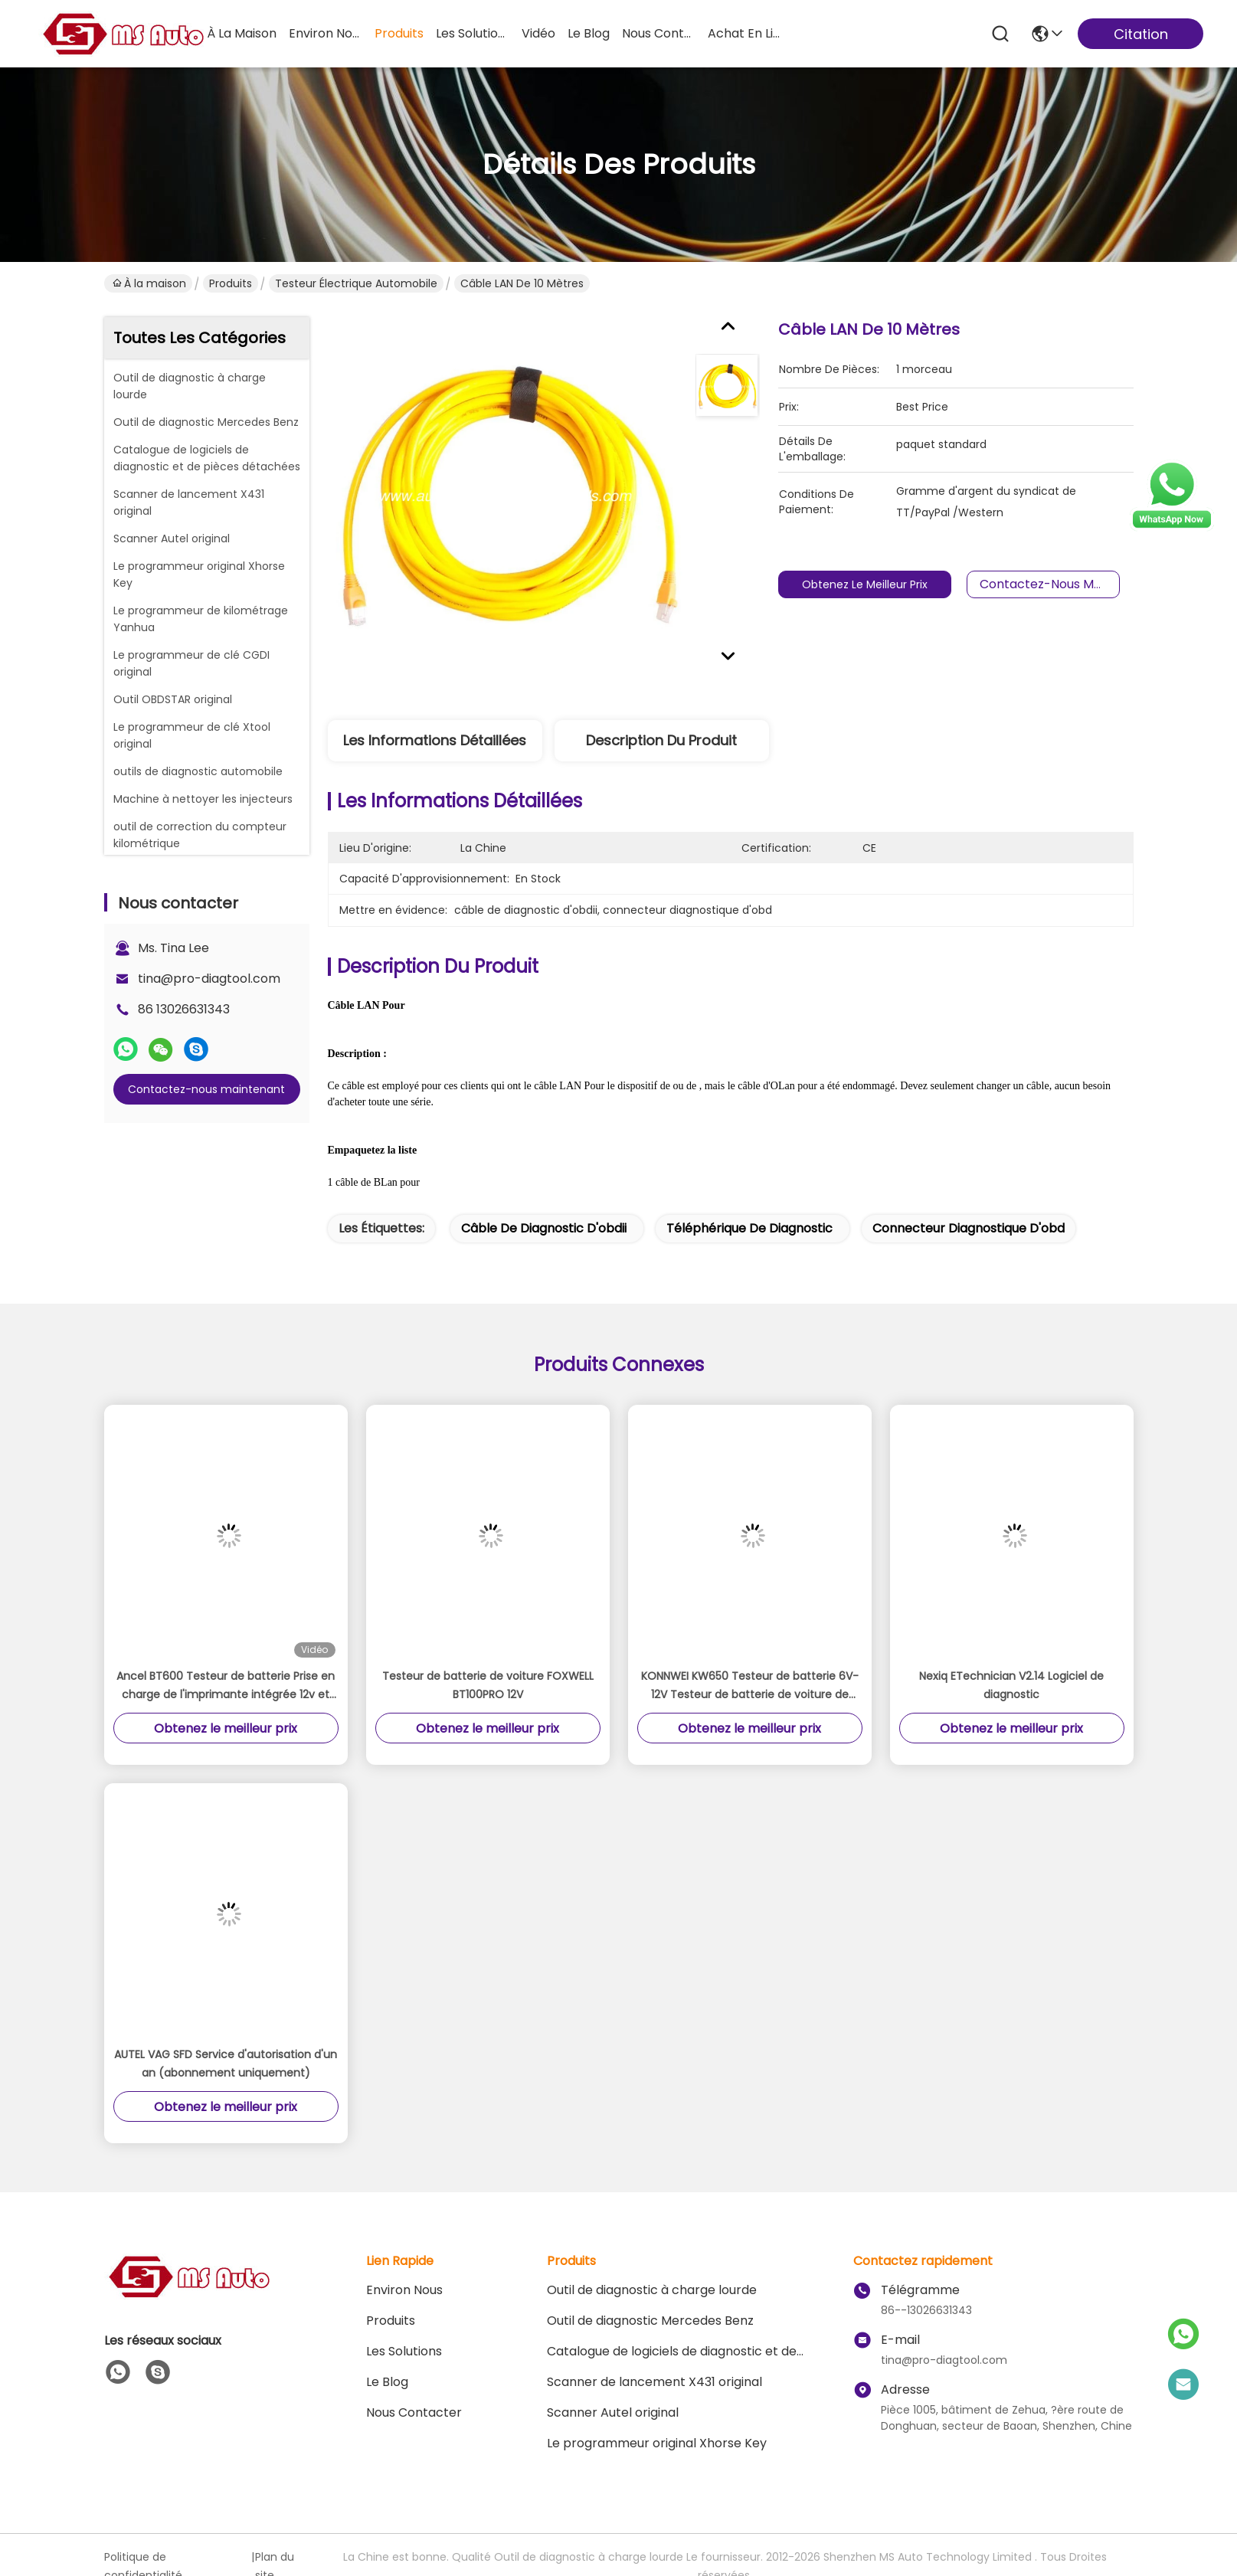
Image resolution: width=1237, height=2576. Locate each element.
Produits (230, 283)
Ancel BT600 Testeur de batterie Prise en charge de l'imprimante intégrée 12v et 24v (225, 1686)
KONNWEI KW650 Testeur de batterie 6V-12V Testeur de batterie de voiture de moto (750, 1686)
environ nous (325, 33)
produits (399, 33)
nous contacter (658, 33)
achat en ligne (744, 33)
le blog (589, 33)
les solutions (472, 33)
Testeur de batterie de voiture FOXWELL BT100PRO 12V (488, 1685)
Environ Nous (404, 2290)
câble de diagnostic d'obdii (544, 1228)
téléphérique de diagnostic (749, 1228)
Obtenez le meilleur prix (878, 584)
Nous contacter (414, 2412)
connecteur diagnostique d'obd (968, 1228)
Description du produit (661, 740)
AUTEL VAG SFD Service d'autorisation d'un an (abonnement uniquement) (225, 2063)
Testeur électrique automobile (356, 283)
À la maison (242, 33)
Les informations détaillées (434, 740)
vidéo (538, 33)
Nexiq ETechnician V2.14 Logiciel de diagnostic (1011, 1685)
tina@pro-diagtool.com (209, 978)
